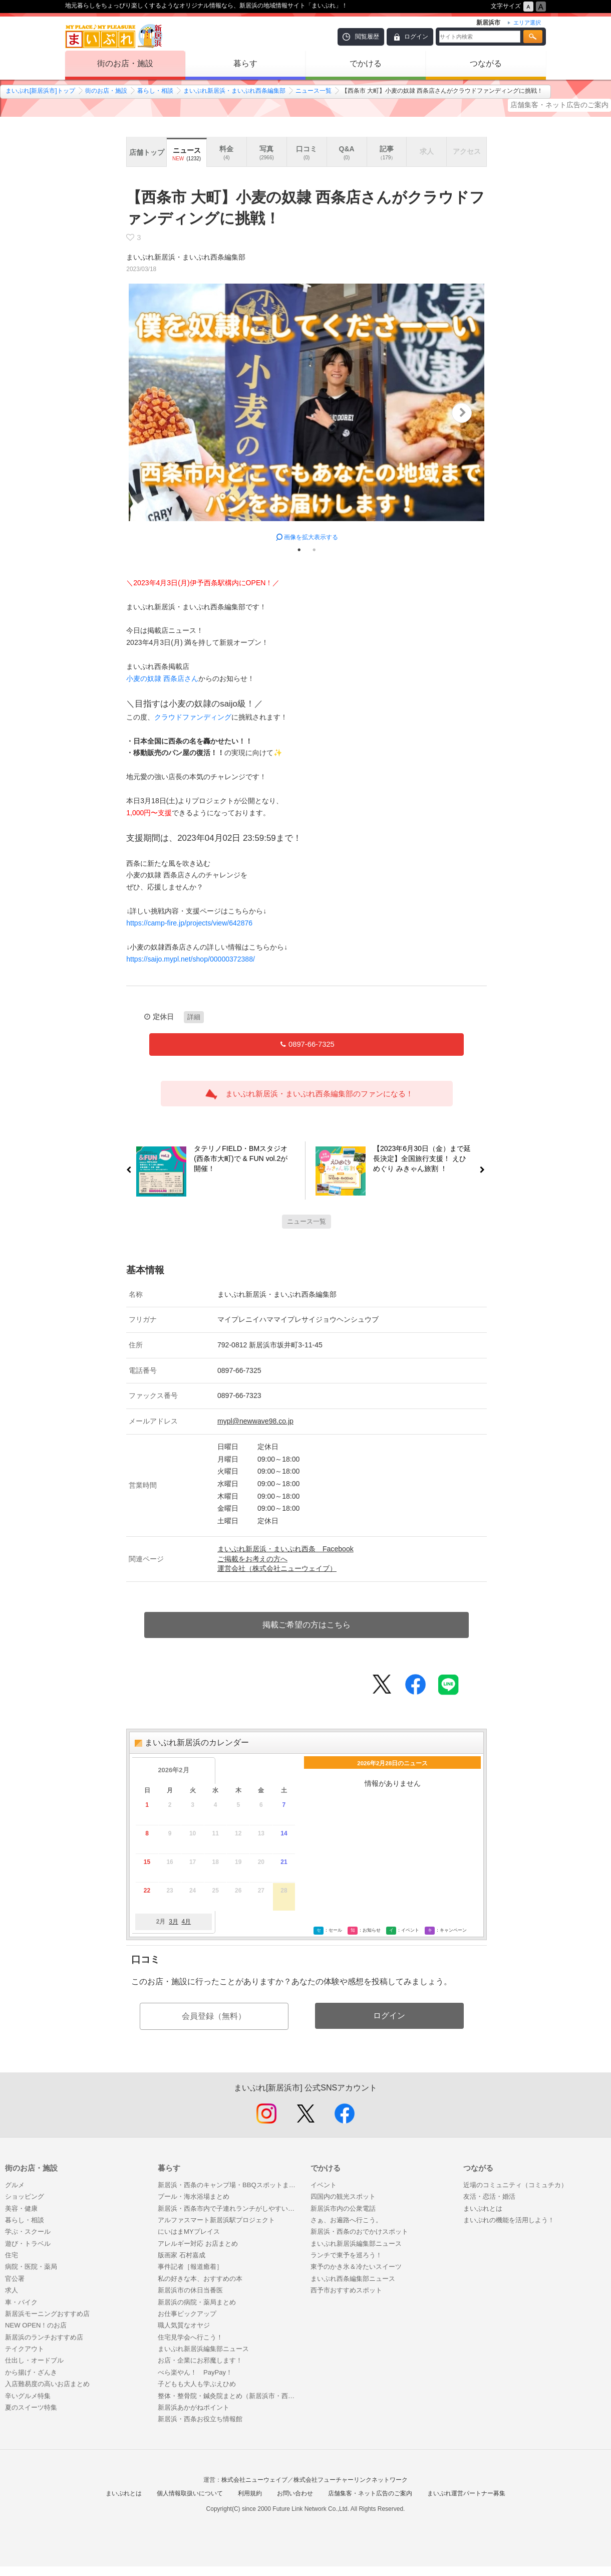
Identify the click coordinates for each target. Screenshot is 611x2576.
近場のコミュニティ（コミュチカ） (515, 2185)
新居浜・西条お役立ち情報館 (200, 2419)
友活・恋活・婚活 (489, 2196)
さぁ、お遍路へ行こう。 (346, 2220)
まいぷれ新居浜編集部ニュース (203, 2349)
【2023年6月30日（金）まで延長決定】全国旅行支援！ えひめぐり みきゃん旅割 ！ (426, 1159)
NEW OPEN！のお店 (36, 2325)
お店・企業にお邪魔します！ (200, 2360)
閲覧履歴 (367, 36)
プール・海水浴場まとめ (193, 2196)
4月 (186, 1921)
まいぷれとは (482, 2208)
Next (462, 413)
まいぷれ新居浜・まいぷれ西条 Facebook (285, 1549)
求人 (11, 2290)
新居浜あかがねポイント (197, 2407)
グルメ (15, 2185)
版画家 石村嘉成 (181, 2255)
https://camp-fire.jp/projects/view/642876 (189, 923)
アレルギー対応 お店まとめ (198, 2243)
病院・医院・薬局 (31, 2266)
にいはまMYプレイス (189, 2231)
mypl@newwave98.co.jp (255, 1421)
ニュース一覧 (313, 90)
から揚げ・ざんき (31, 2372)
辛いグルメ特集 (28, 2396)
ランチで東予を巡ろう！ (346, 2255)
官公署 (15, 2278)
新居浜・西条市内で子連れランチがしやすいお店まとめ (229, 2208)
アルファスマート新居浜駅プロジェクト (216, 2220)
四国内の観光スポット (343, 2196)
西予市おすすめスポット (346, 2290)
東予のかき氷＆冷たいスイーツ (356, 2266)
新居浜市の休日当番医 (190, 2290)
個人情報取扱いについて (190, 2493)
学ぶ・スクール (28, 2231)
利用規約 (250, 2493)
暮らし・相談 (155, 90)
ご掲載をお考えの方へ (252, 1559)
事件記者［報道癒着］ (190, 2266)
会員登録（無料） (214, 2016)
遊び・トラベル (28, 2243)
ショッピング (24, 2196)
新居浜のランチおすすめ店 (44, 2337)
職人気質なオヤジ (184, 2325)
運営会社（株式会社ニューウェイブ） (277, 1568)
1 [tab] (299, 550)
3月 (173, 1921)
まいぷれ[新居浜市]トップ (40, 90)
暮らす (245, 63)
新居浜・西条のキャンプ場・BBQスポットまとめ (229, 2185)
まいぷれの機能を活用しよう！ (508, 2220)
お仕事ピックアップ (187, 2313)
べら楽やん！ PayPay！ (195, 2372)
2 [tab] (314, 550)
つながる (486, 63)
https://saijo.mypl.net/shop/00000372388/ (190, 959)
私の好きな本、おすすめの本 (200, 2278)
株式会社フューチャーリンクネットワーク (350, 2479)
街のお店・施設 (125, 63)
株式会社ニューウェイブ (254, 2479)
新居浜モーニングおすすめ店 (47, 2313)
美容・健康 (21, 2208)
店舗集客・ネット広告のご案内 (559, 105)
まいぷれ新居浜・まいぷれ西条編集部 (234, 90)
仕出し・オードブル (34, 2360)
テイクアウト (24, 2349)
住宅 (11, 2255)
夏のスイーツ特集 (31, 2407)
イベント (324, 2185)
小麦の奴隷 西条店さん (162, 678)
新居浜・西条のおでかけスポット (359, 2231)
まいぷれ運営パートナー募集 (466, 2493)
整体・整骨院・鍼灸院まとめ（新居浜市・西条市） (229, 2396)
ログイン (416, 36)
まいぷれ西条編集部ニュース (353, 2278)
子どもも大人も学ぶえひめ (197, 2384)
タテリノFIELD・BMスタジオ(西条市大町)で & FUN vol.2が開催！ (236, 1159)
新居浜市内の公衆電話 (343, 2208)
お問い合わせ (295, 2493)
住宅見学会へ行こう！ (190, 2337)
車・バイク (21, 2302)
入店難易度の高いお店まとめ (47, 2384)
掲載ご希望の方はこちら (306, 1624)
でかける (366, 63)
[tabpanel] (306, 413)
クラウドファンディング (192, 717)
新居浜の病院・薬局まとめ (197, 2302)
